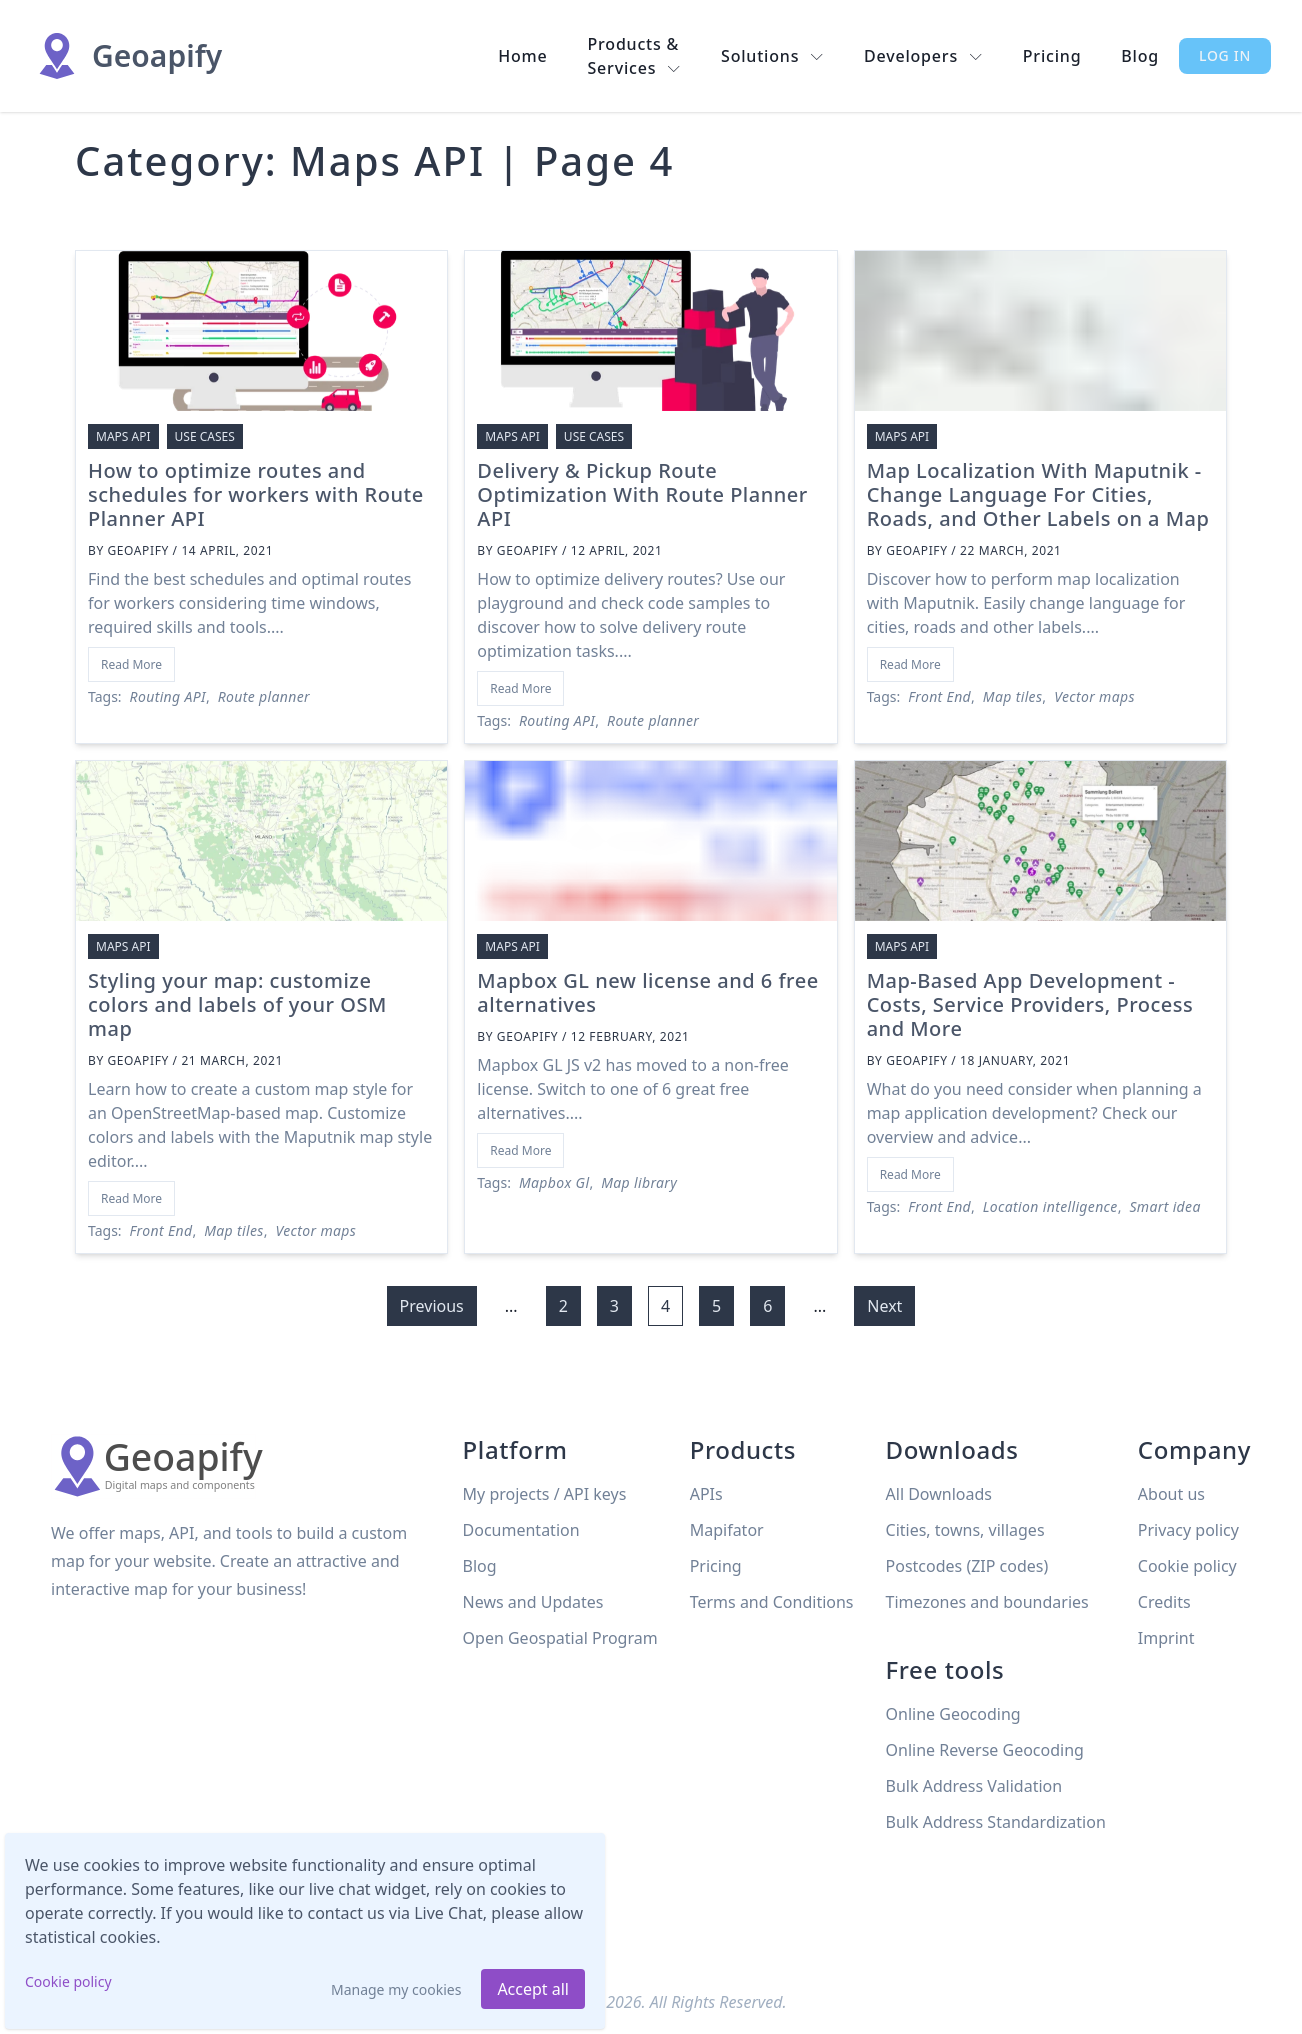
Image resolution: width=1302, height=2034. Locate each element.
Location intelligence (1050, 1206)
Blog (1140, 56)
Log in (1225, 55)
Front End (939, 696)
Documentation (521, 1530)
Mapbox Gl (554, 1182)
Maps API (123, 436)
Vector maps (1094, 696)
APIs (706, 1494)
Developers (923, 56)
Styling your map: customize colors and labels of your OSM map (237, 1004)
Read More (131, 664)
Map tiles (1013, 696)
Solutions (772, 56)
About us (1171, 1494)
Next (884, 1306)
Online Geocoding (953, 1714)
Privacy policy (1188, 1530)
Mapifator (727, 1530)
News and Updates (533, 1602)
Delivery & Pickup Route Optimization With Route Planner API (642, 494)
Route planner (264, 696)
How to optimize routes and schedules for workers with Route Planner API (256, 494)
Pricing (1052, 56)
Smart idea (1164, 1206)
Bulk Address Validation (974, 1786)
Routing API (168, 696)
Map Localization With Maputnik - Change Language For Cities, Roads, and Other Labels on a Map (1038, 494)
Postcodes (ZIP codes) (967, 1566)
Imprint (1166, 1638)
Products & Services (635, 56)
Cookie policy (68, 1981)
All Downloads (939, 1494)
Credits (1164, 1602)
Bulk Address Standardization (996, 1822)
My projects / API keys (545, 1494)
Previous (432, 1306)
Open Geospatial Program (560, 1638)
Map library (639, 1182)
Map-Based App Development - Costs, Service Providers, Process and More (1030, 1004)
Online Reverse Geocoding (985, 1750)
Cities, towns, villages (965, 1530)
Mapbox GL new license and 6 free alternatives (647, 992)
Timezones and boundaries (987, 1602)
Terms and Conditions (772, 1602)
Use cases (205, 436)
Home (522, 56)
